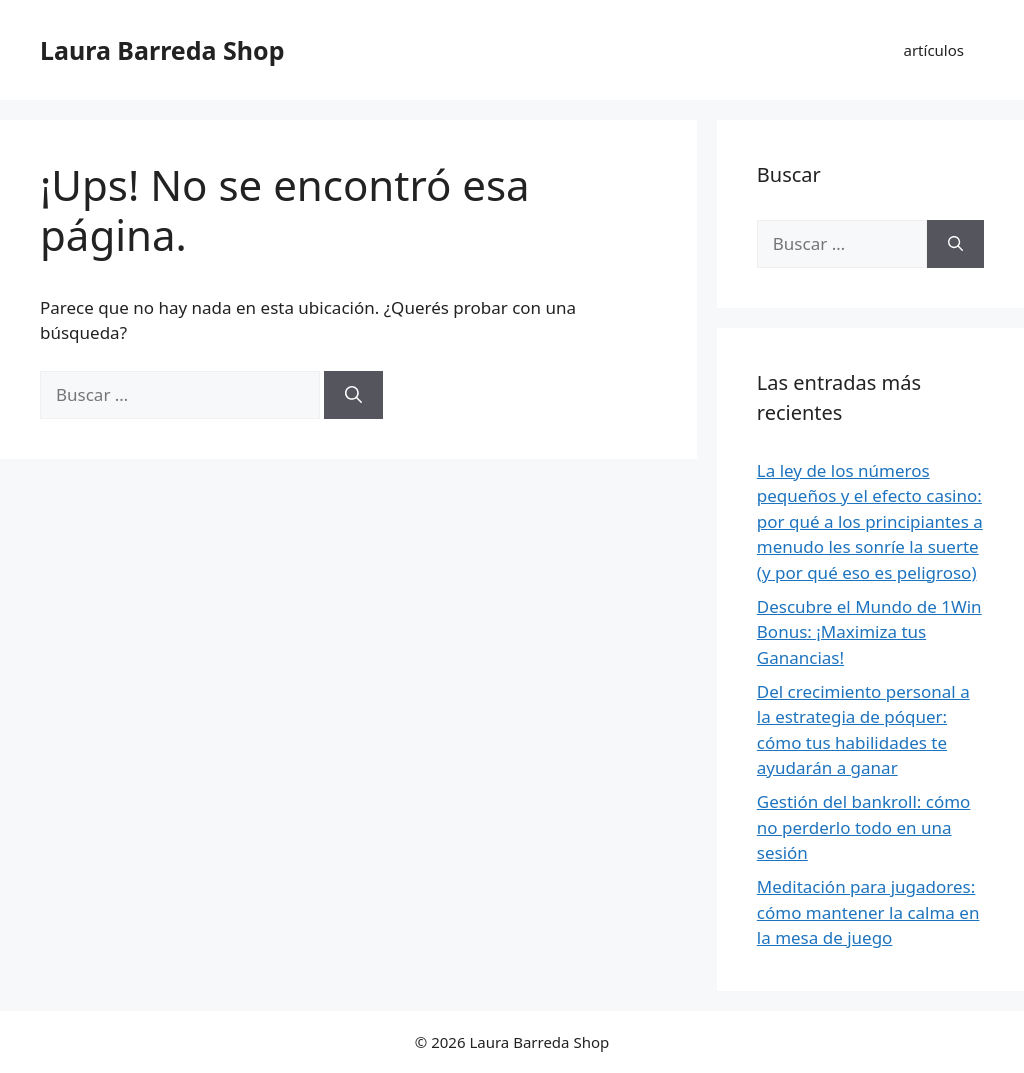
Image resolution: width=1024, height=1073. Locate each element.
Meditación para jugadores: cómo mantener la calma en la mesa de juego (868, 912)
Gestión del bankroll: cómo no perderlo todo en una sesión (864, 827)
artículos (934, 50)
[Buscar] (353, 395)
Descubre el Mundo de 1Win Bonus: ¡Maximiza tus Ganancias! (869, 632)
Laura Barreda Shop (162, 50)
